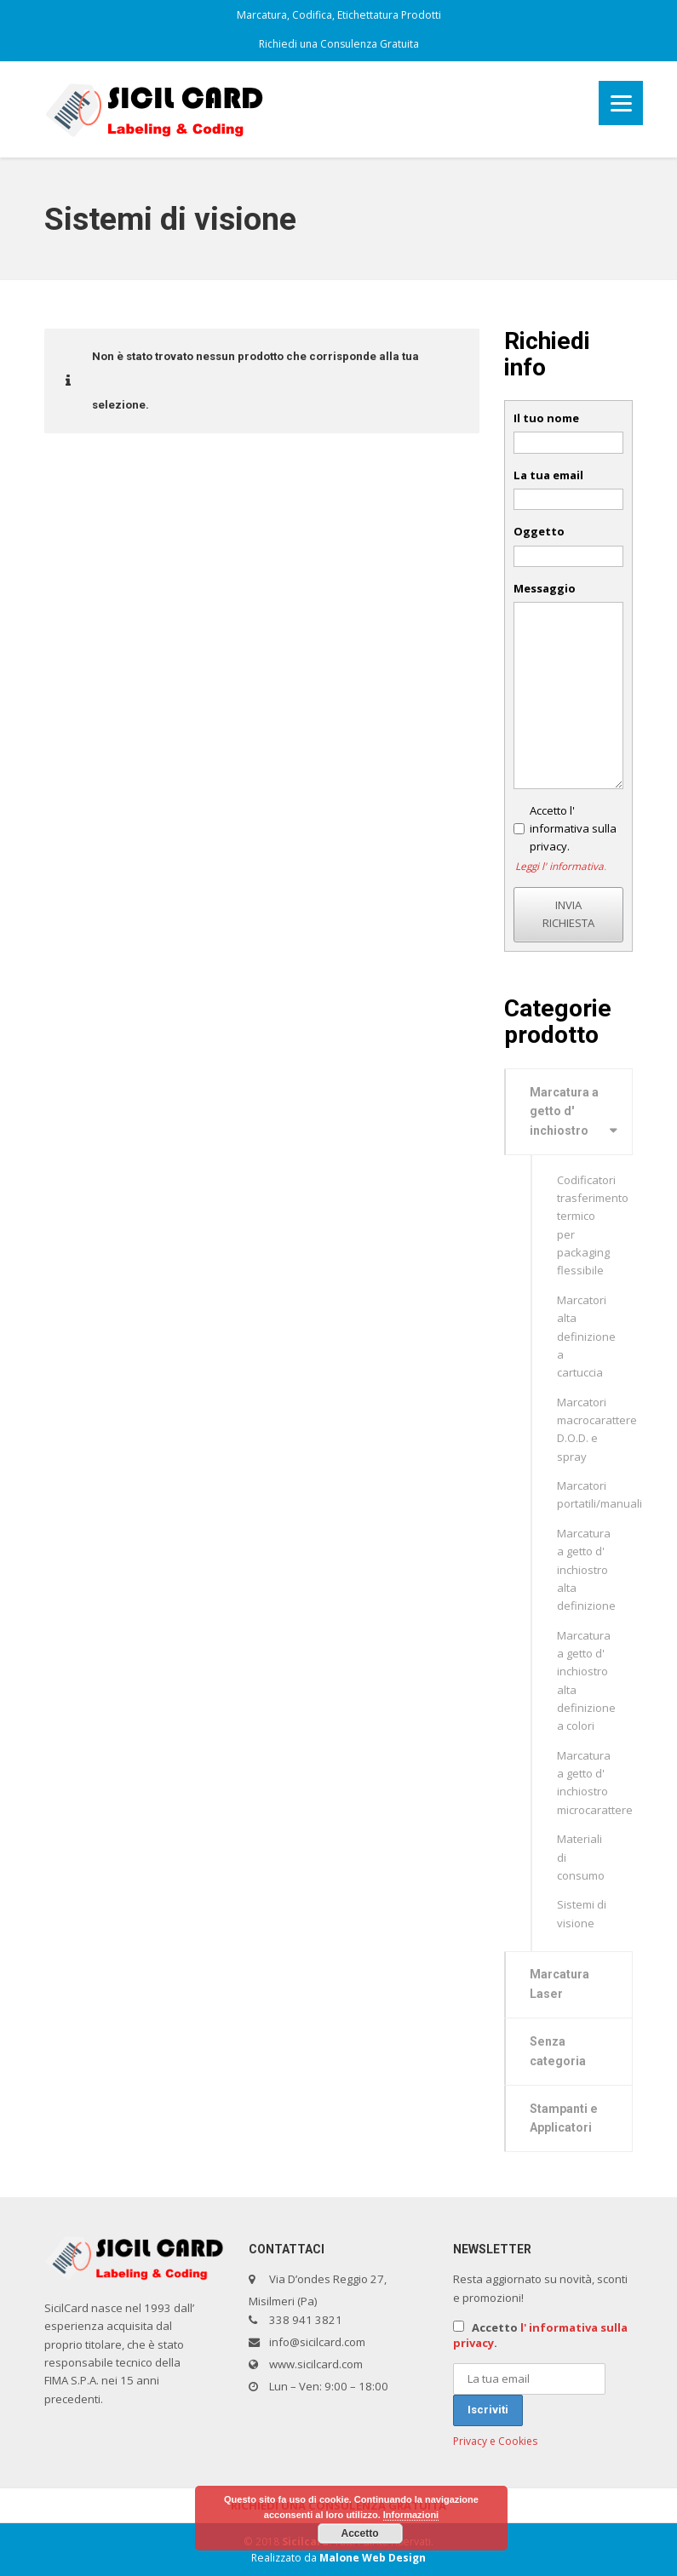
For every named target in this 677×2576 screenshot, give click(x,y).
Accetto (359, 2533)
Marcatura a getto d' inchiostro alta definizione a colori (586, 1681)
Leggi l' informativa (559, 866)
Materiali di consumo (581, 1857)
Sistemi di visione (581, 1913)
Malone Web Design (372, 2557)
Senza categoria (558, 2051)
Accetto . (540, 2335)
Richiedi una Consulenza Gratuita (339, 44)
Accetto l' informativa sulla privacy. (573, 829)
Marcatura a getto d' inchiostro (564, 1111)
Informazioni (411, 2515)
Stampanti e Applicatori (564, 2118)
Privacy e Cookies (495, 2441)
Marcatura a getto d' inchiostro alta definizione (586, 1569)
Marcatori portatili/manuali (595, 1494)
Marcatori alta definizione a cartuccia (586, 1336)
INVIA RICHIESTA (568, 913)
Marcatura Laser (559, 1984)
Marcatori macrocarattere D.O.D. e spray (595, 1429)
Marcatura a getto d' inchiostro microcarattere (595, 1783)
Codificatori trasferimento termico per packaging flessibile (592, 1225)
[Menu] (621, 103)
